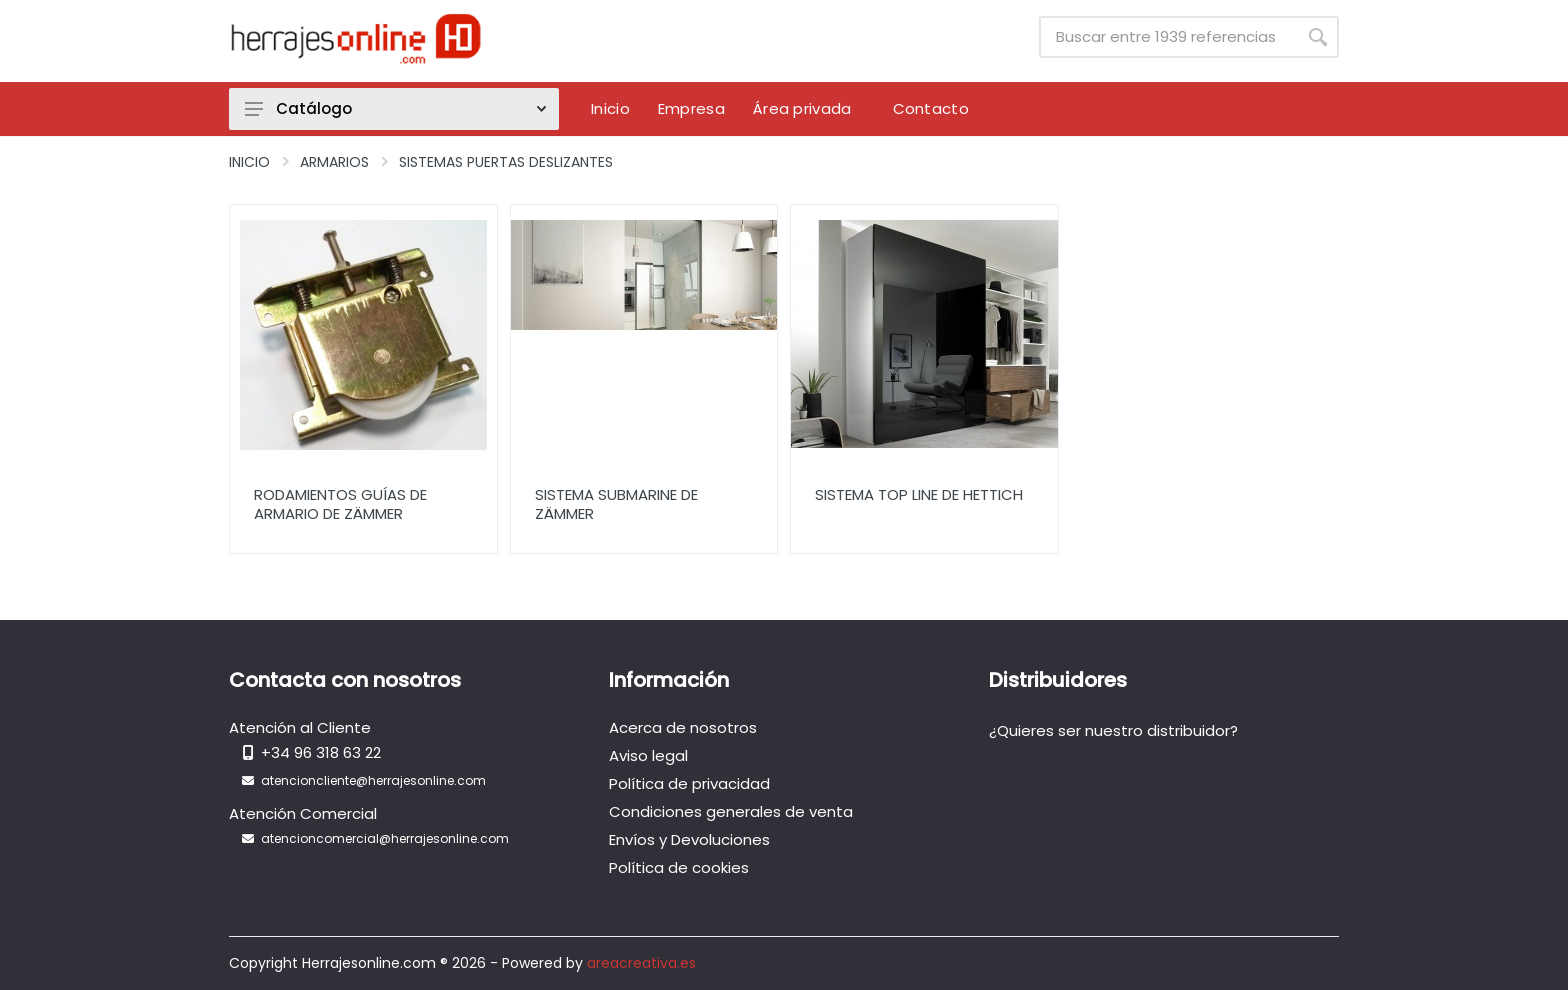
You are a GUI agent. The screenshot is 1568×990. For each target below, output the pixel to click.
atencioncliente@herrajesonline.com (373, 780)
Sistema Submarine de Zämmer (616, 504)
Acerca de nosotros (683, 727)
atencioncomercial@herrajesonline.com (385, 838)
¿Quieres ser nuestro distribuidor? (1113, 730)
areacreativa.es (641, 963)
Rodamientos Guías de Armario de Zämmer (340, 504)
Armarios (334, 162)
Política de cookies (679, 867)
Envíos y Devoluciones (689, 839)
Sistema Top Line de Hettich (919, 494)
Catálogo (395, 108)
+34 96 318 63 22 (321, 752)
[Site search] (1168, 37)
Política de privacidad (689, 783)
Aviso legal (648, 755)
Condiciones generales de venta (731, 811)
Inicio (249, 162)
